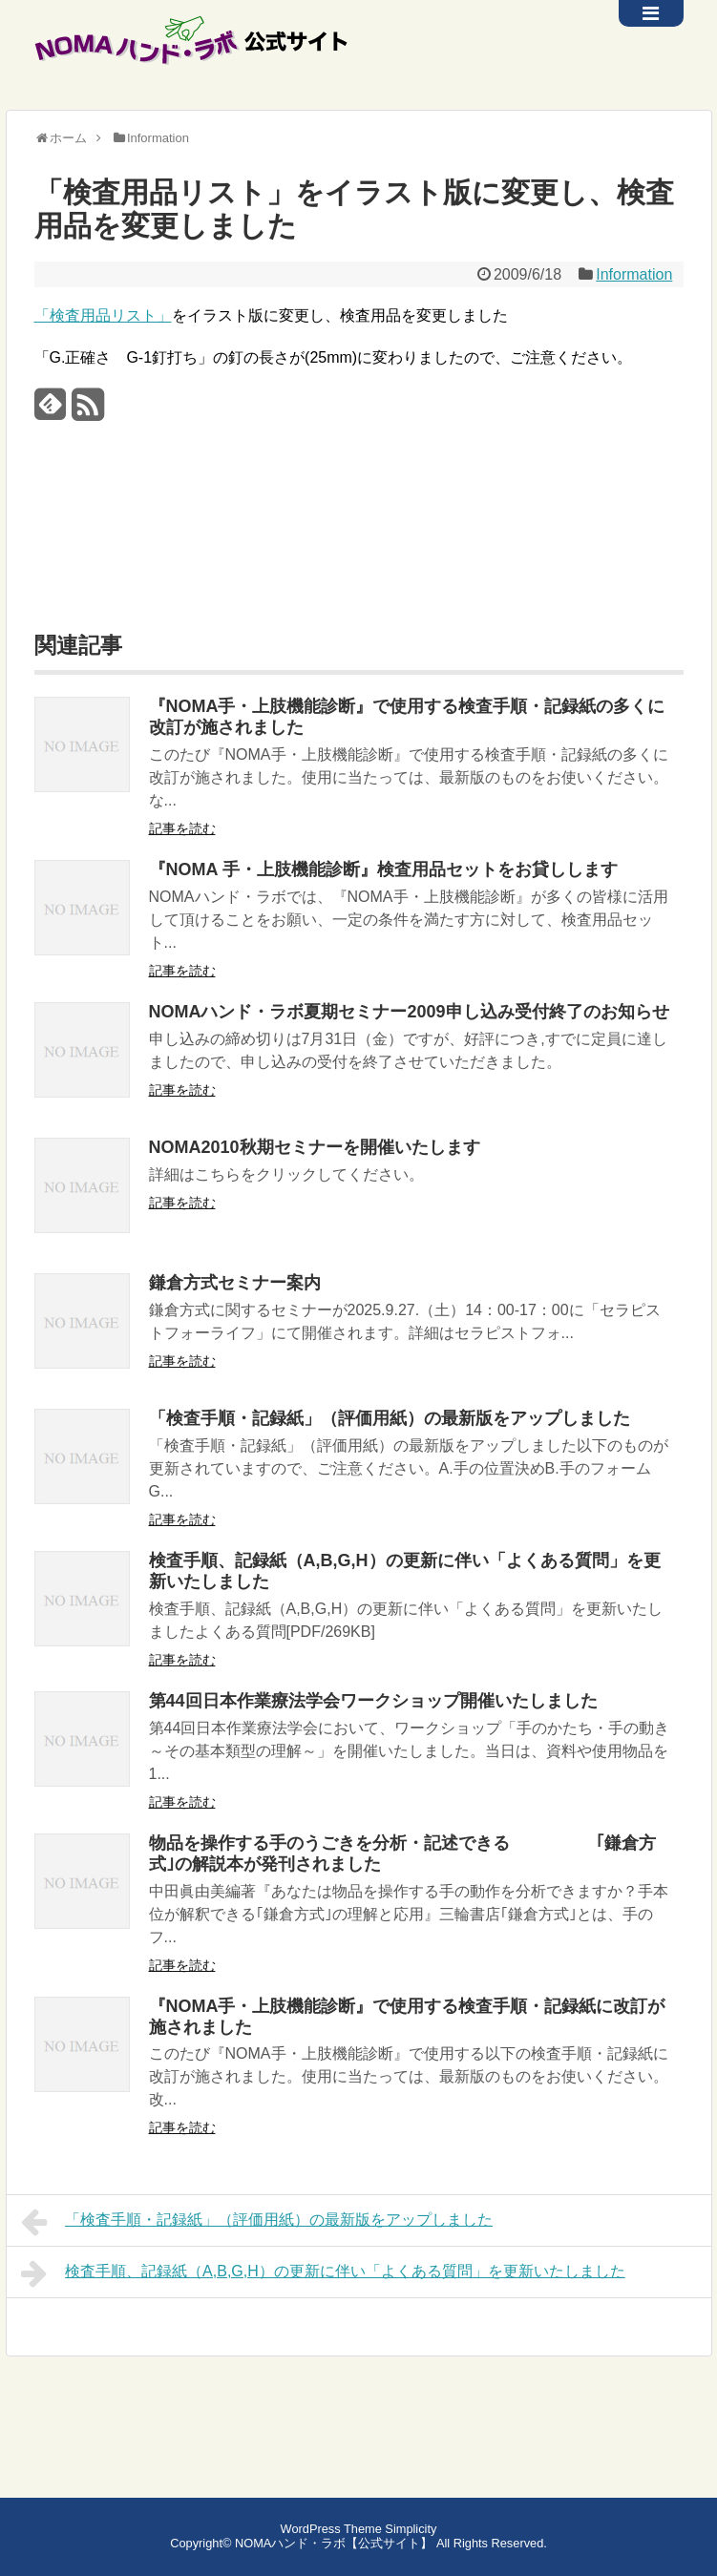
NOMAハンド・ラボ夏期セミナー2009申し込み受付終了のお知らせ (409, 1011)
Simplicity (410, 2529)
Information (634, 274)
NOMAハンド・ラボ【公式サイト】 (333, 2543)
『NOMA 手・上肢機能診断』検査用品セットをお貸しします (383, 869)
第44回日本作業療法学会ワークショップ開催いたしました (373, 1700)
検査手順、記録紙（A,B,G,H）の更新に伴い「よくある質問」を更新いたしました (323, 2273)
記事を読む (182, 828)
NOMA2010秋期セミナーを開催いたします (314, 1147)
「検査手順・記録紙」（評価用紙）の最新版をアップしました (389, 1418)
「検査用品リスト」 (103, 315)
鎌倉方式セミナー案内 (235, 1282)
